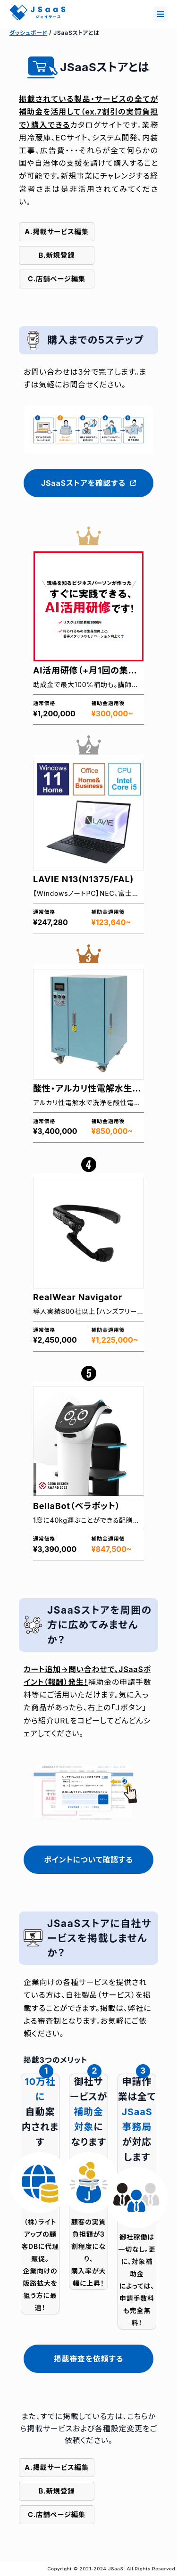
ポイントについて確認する (88, 1859)
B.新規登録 (57, 255)
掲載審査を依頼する (89, 2358)
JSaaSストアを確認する (88, 483)
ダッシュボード (28, 32)
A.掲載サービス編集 (56, 232)
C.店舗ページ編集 (56, 279)
